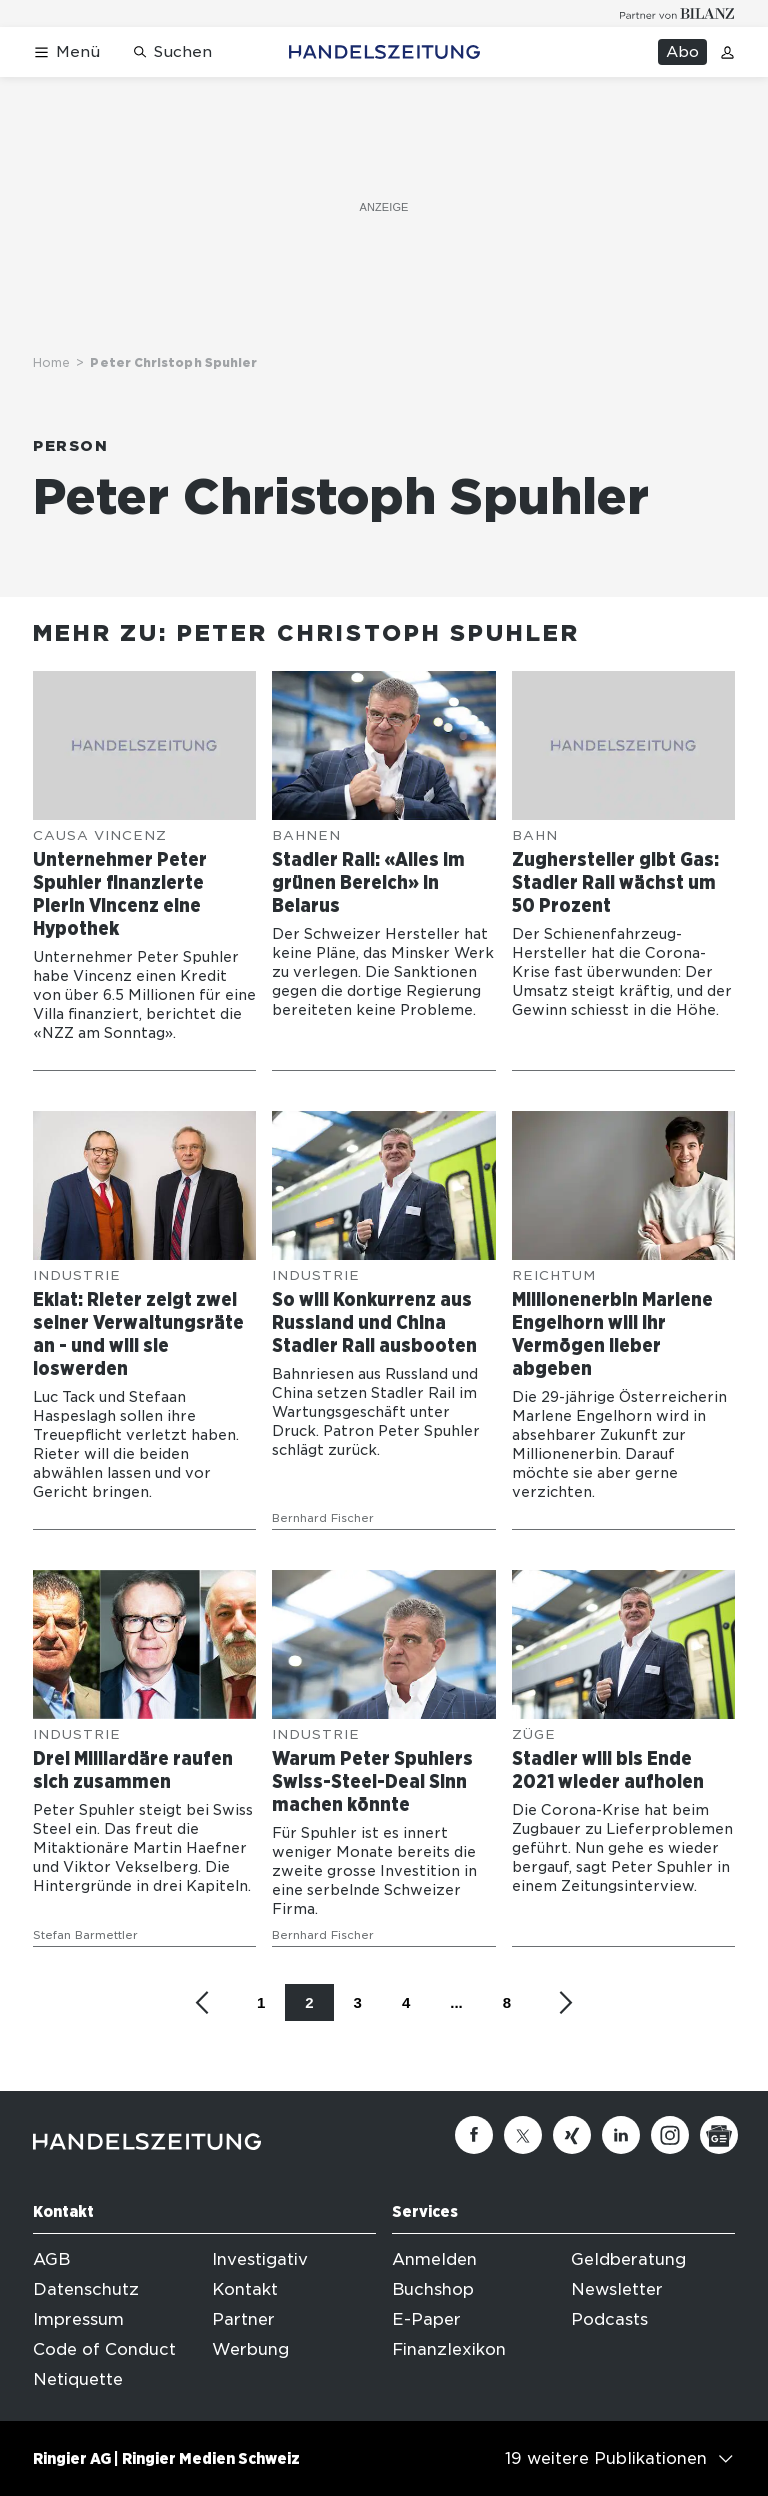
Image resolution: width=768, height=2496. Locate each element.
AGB (51, 2259)
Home (51, 362)
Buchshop (433, 2289)
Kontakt (245, 2289)
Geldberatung (628, 2259)
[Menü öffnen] (66, 52)
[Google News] (719, 2135)
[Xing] (572, 2135)
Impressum (78, 2319)
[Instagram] (670, 2135)
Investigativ (260, 2259)
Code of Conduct (104, 2349)
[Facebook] (474, 2135)
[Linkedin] (621, 2135)
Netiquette (78, 2379)
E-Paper (426, 2319)
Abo (682, 52)
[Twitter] (523, 2135)
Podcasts (609, 2319)
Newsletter (617, 2289)
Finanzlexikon (449, 2349)
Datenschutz (86, 2289)
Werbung (250, 2349)
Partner (243, 2319)
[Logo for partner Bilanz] (677, 13)
